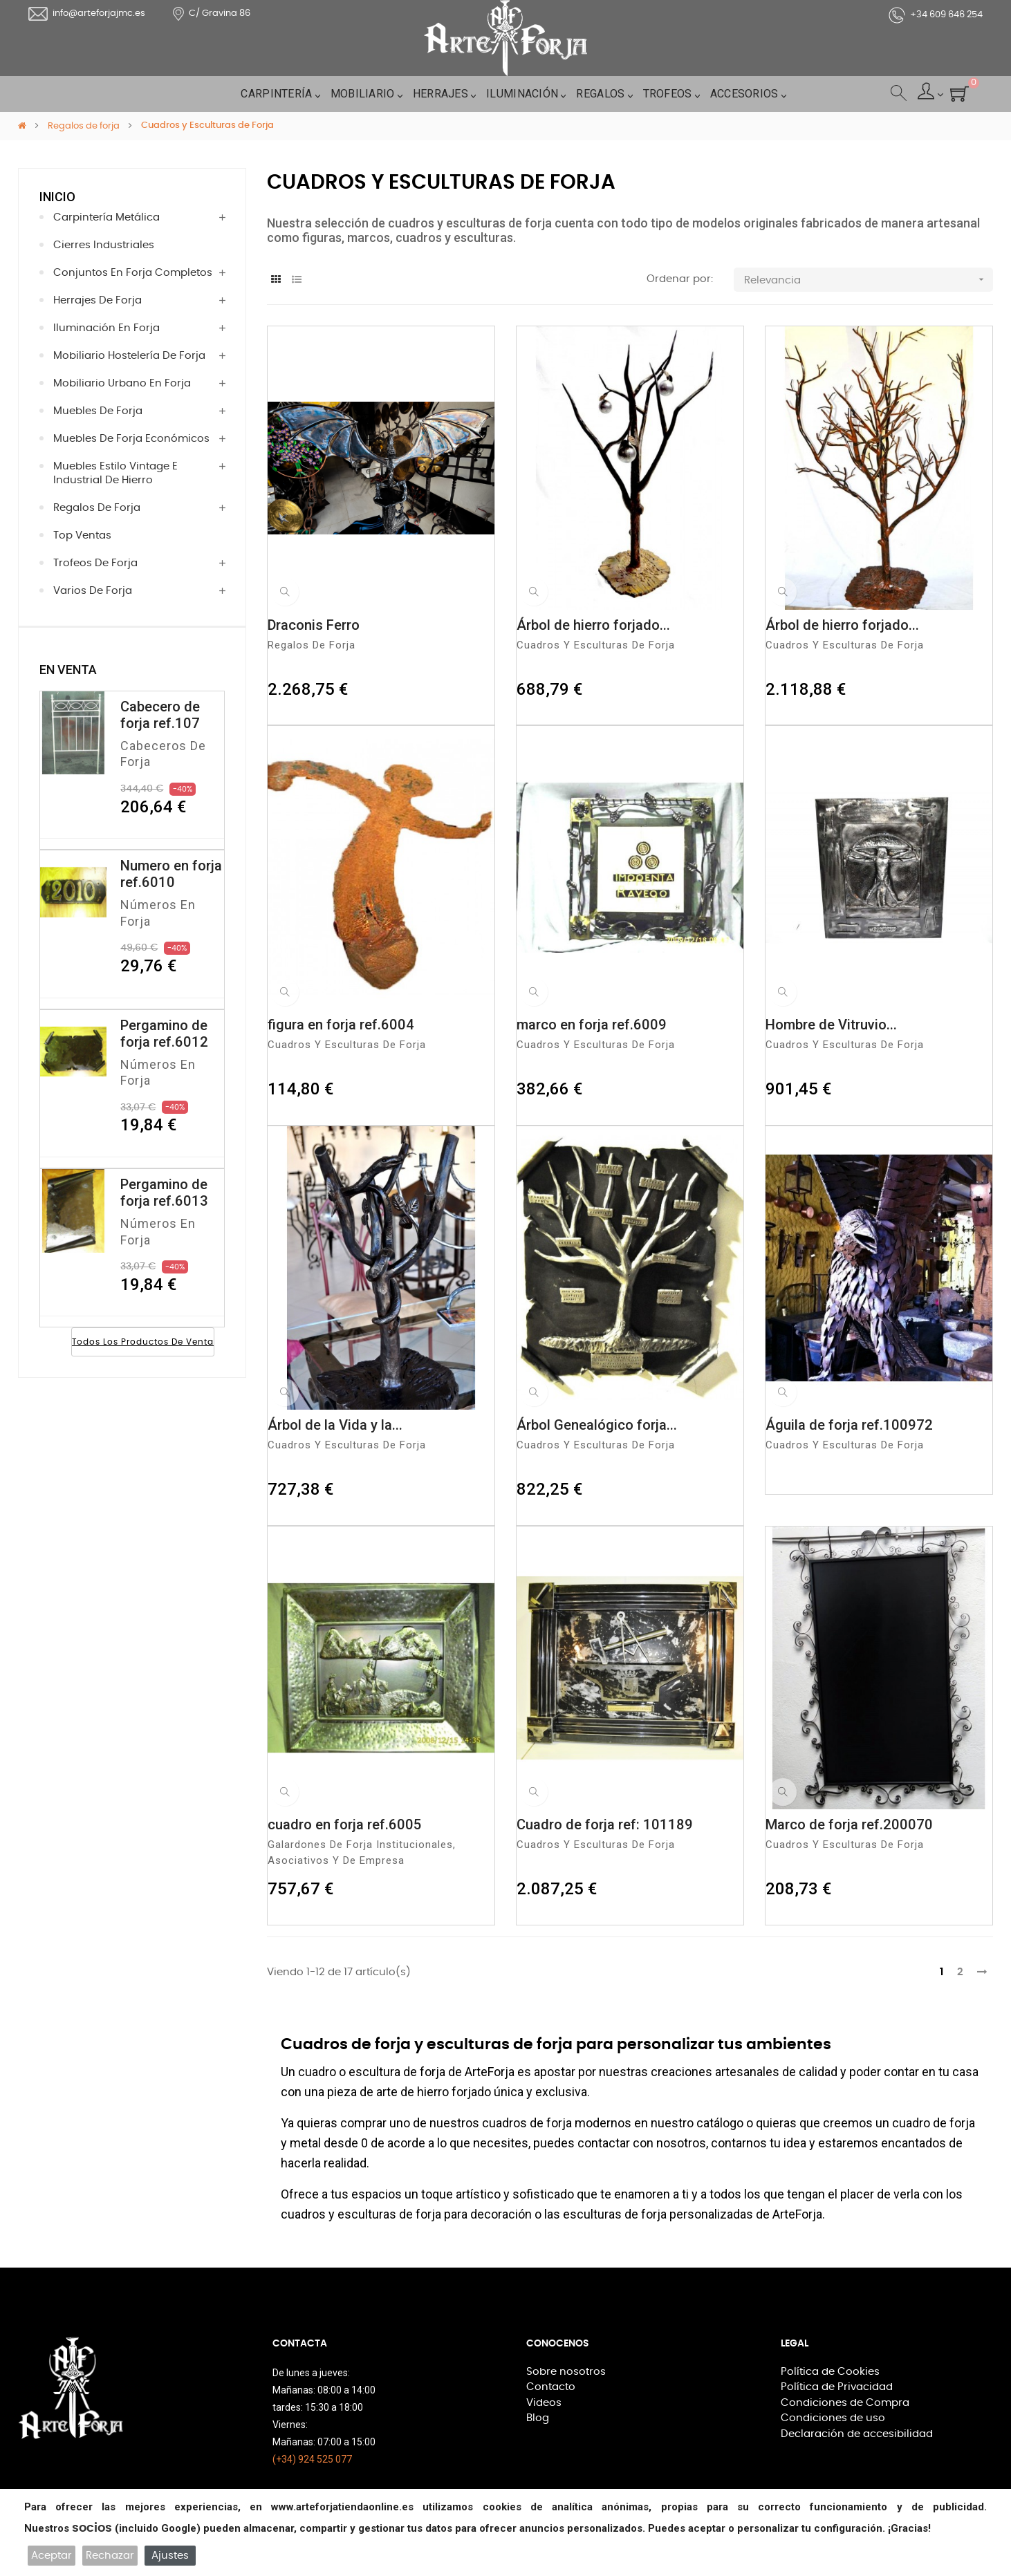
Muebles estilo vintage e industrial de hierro (135, 473)
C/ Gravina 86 (211, 14)
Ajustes (170, 2555)
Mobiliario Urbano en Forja (110, 383)
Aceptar (51, 2555)
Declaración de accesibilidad (846, 2422)
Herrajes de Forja (91, 300)
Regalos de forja (90, 507)
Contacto (547, 2380)
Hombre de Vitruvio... (831, 1022)
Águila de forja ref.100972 (849, 1421)
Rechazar (110, 2555)
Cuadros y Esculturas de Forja (609, 641)
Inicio (57, 196)
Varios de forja (86, 590)
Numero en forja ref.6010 (171, 873)
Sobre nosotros (559, 2366)
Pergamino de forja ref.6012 (164, 1032)
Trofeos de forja (88, 563)
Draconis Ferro (314, 621)
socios (92, 2528)
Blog (536, 2408)
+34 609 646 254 (936, 15)
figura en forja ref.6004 (341, 1022)
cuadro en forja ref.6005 (345, 1821)
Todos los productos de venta (143, 1340)
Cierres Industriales (96, 245)
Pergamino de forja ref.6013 (164, 1191)
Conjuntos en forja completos (119, 272)
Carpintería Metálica (99, 217)
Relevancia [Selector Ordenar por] (868, 276)
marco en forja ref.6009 (592, 1022)
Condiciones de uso (824, 2408)
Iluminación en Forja (97, 328)
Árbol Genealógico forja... (597, 1421)
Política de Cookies (822, 2366)
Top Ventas (78, 535)
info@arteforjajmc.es (86, 14)
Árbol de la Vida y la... (335, 1421)
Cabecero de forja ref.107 (160, 714)
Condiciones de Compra (835, 2394)
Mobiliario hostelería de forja (117, 355)
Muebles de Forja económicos (119, 438)
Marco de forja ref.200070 (849, 1821)
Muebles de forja (91, 411)
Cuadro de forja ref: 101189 (605, 1821)
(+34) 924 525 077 (312, 2455)
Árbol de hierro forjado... (593, 621)
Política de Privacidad (829, 2380)
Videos (541, 2394)
